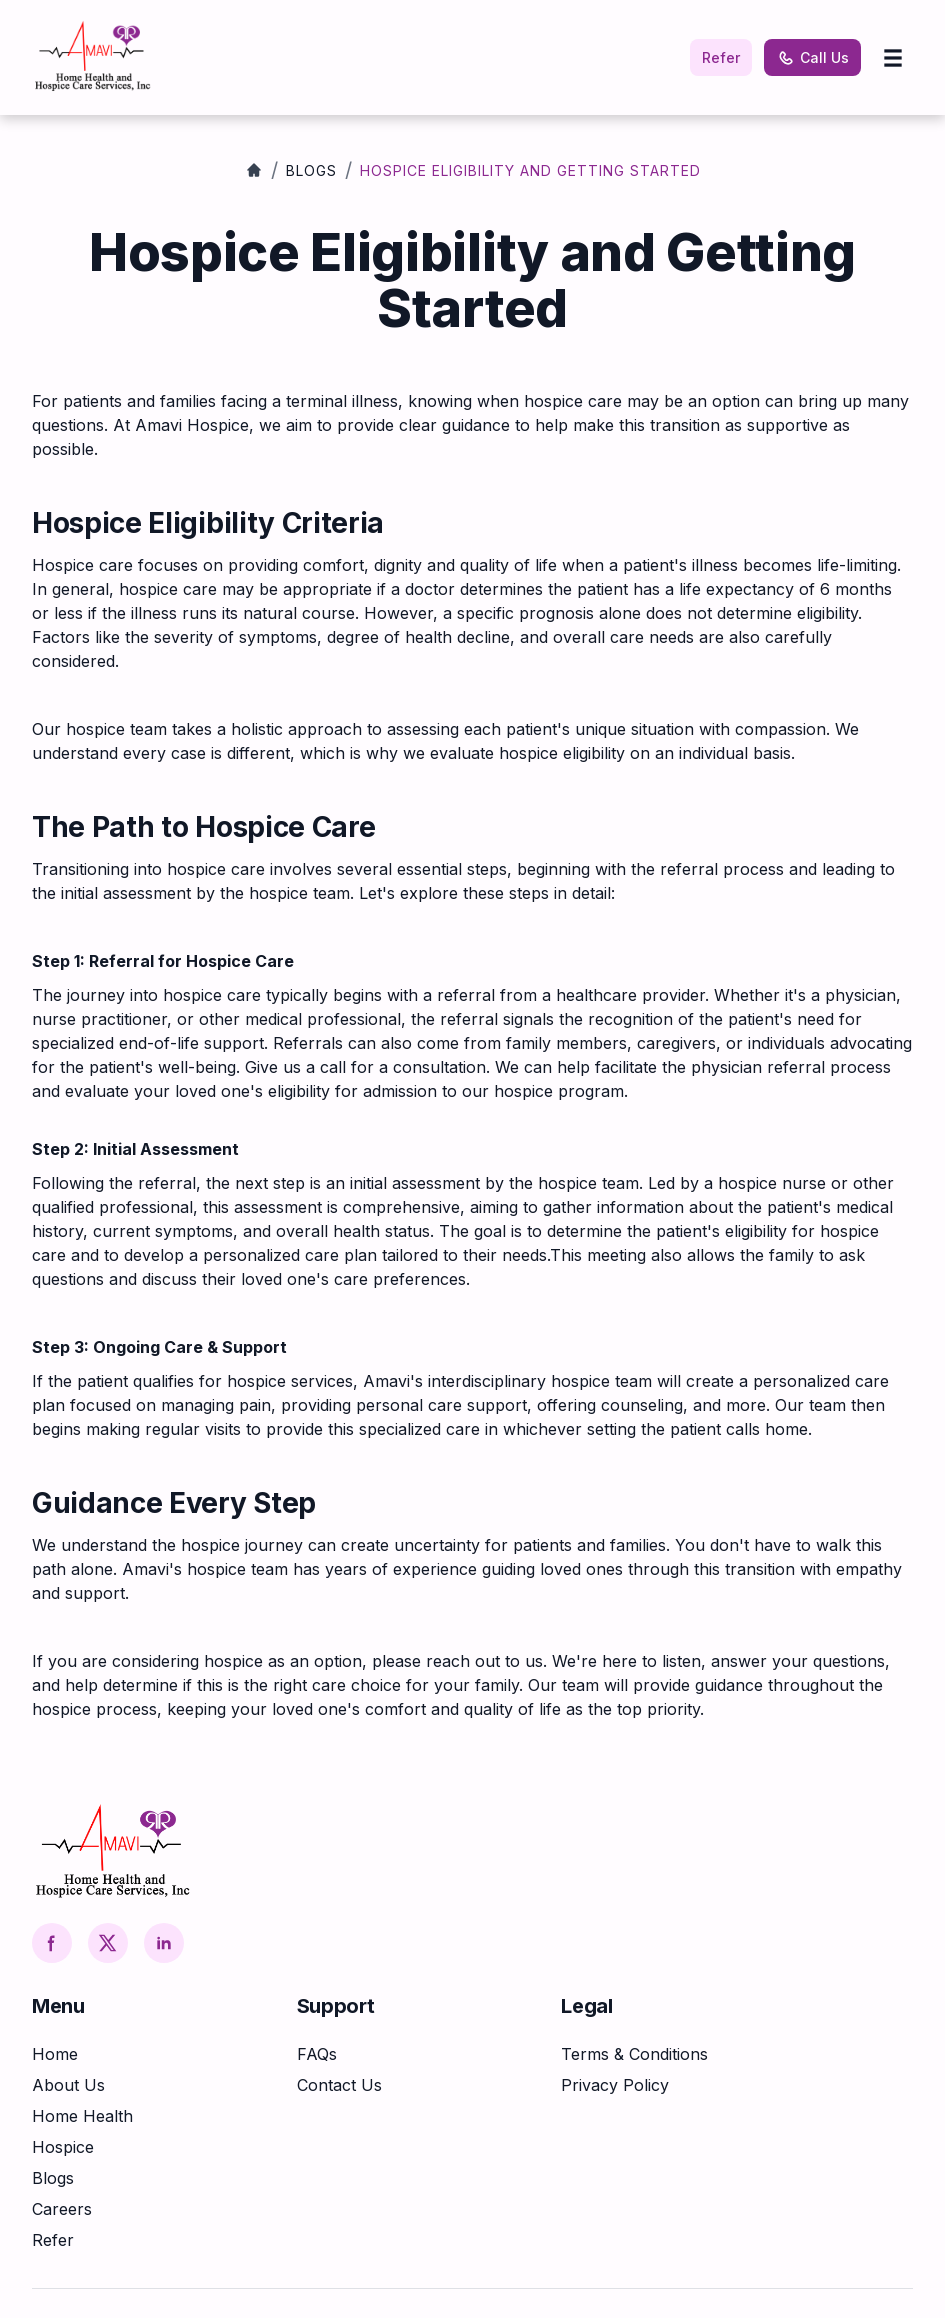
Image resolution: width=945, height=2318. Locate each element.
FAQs (317, 2054)
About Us (68, 2085)
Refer (721, 57)
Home (55, 2054)
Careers (62, 2209)
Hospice (63, 2147)
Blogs (311, 170)
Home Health (82, 2116)
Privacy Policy (615, 2085)
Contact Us (339, 2085)
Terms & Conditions (634, 2054)
